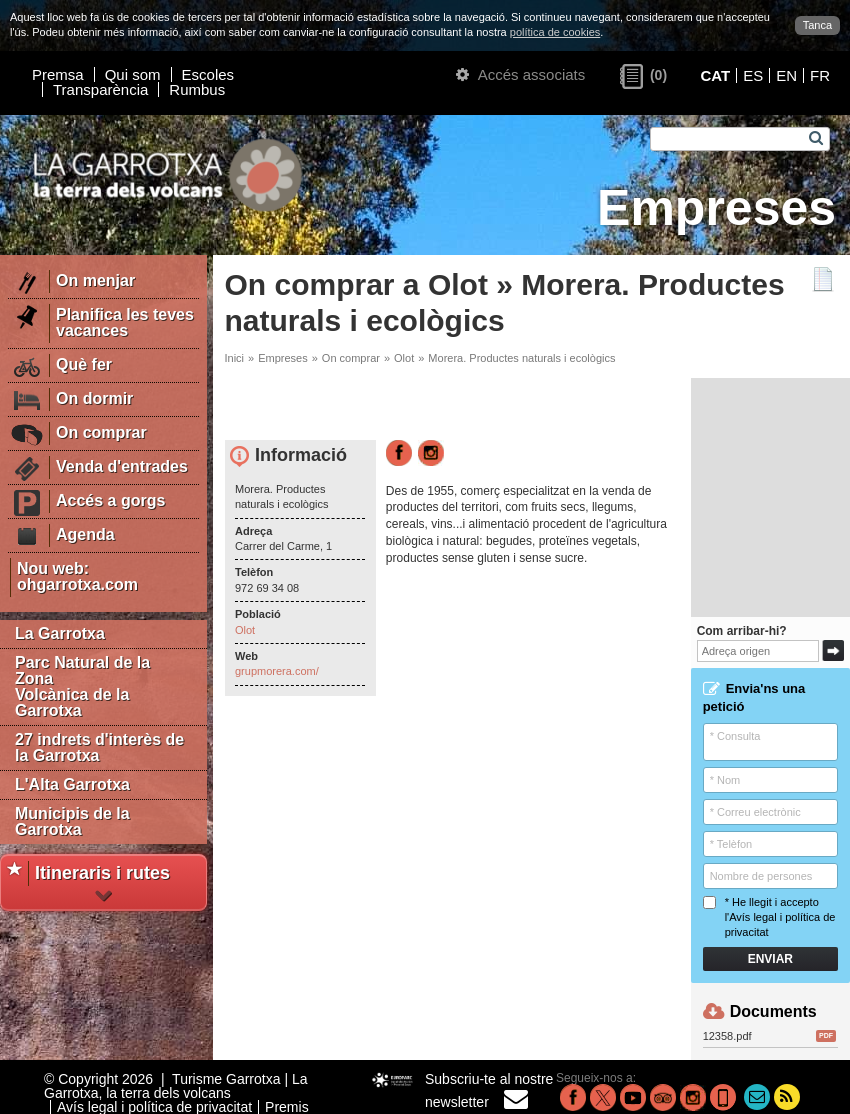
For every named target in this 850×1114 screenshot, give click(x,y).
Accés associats (520, 74)
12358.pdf (769, 1036)
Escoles (208, 74)
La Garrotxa (60, 633)
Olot (404, 358)
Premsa (58, 74)
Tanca (817, 25)
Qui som (133, 74)
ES (753, 75)
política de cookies (555, 32)
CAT (715, 75)
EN (786, 75)
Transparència (100, 89)
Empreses (283, 358)
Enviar (770, 959)
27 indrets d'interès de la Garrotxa (99, 747)
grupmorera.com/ (277, 671)
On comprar (351, 358)
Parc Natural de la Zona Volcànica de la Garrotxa (82, 686)
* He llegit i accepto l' (769, 917)
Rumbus (197, 89)
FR (820, 75)
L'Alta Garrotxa (72, 784)
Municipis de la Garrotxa (72, 821)
